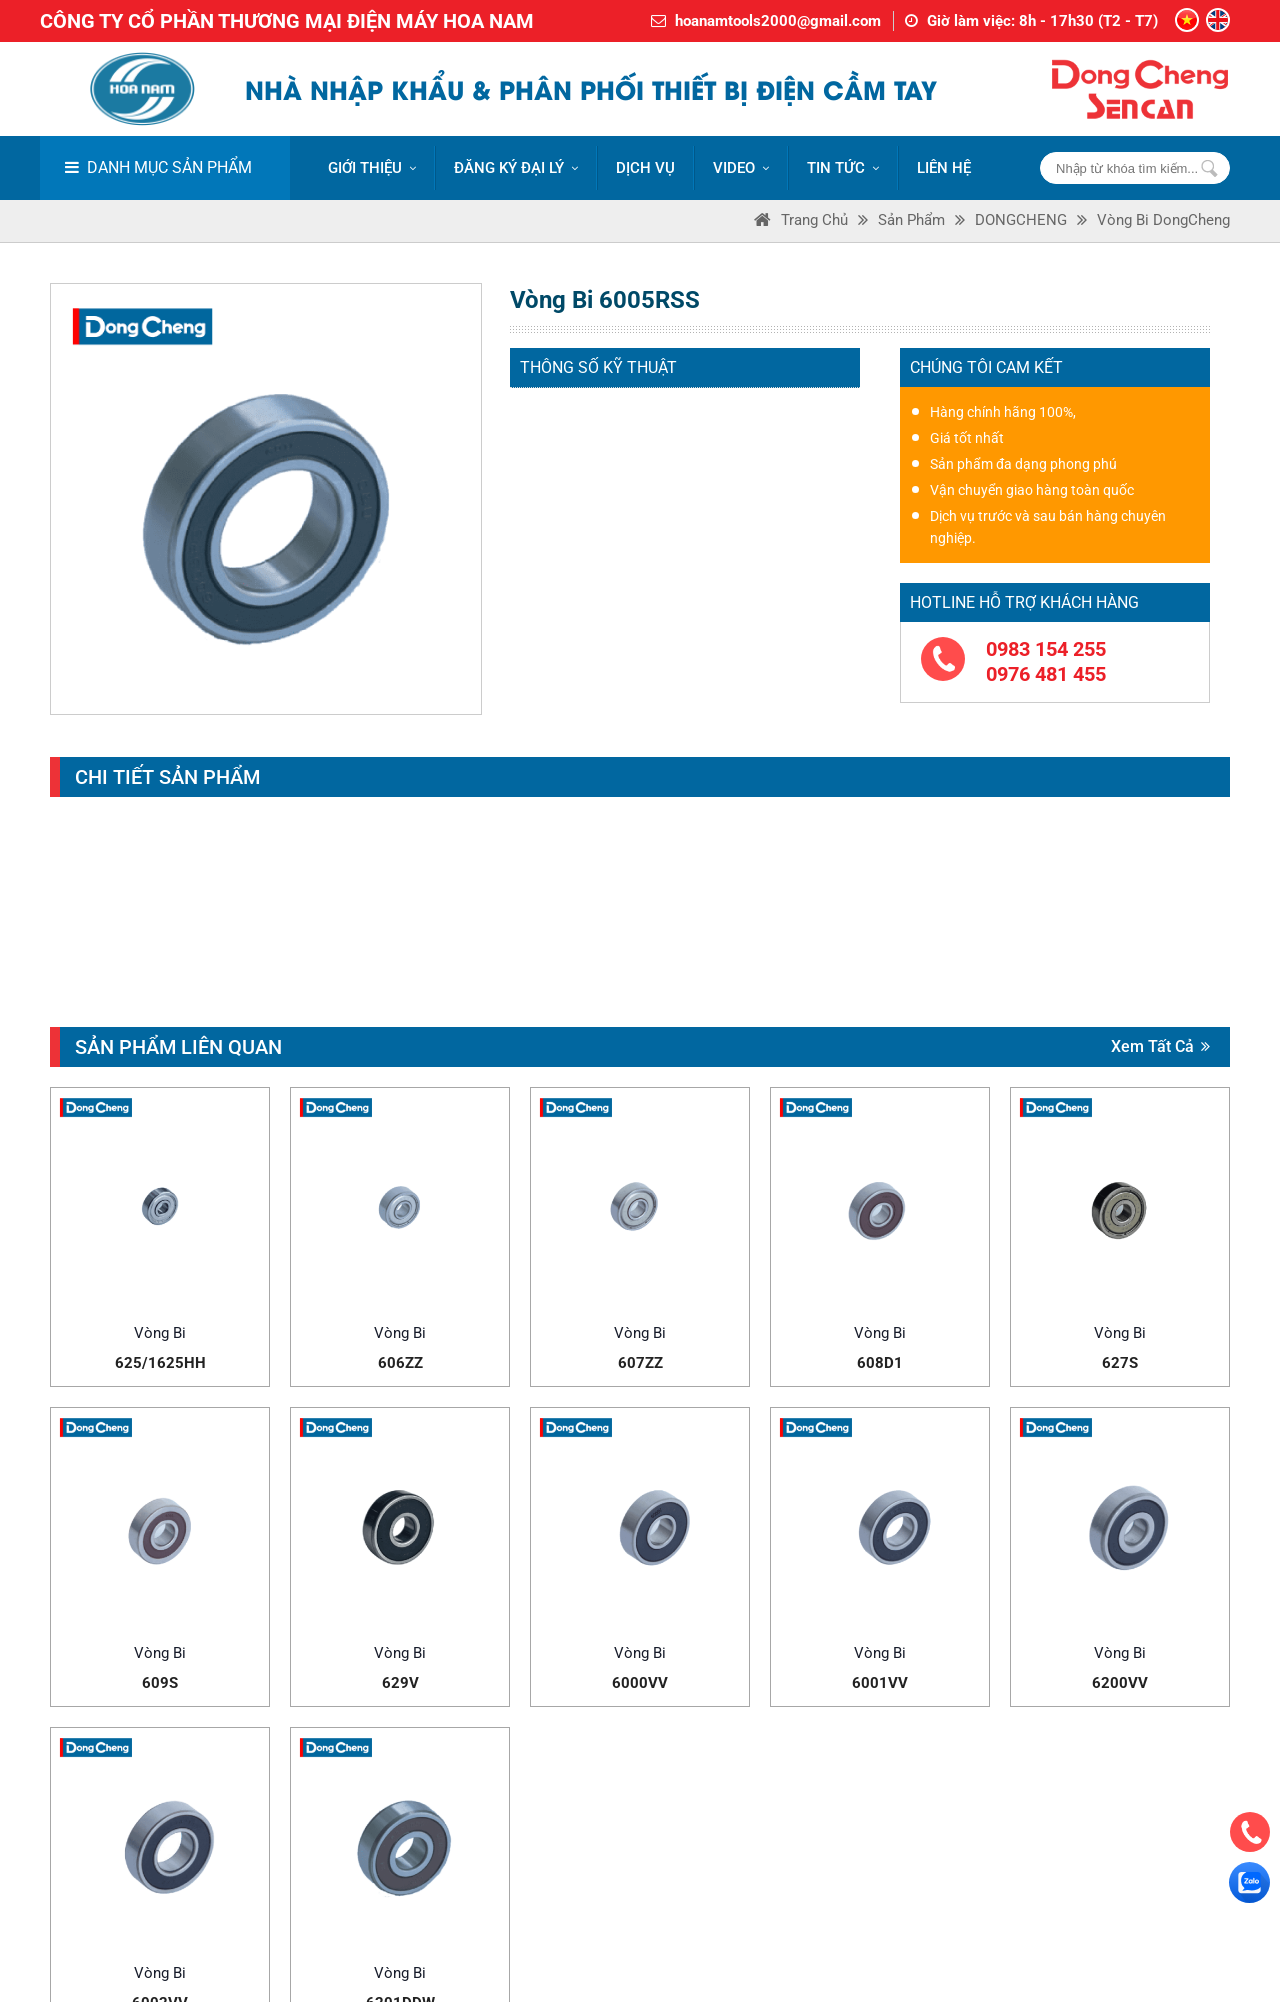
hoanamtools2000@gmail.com (778, 21)
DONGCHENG (1021, 220)
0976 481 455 (1046, 674)
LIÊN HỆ (944, 168)
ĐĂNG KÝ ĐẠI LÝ (516, 168)
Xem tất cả (1160, 1046)
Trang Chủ (814, 220)
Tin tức (843, 168)
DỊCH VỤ (645, 168)
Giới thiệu (372, 168)
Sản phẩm (911, 220)
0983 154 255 (1046, 649)
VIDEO (741, 168)
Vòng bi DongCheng (1163, 220)
